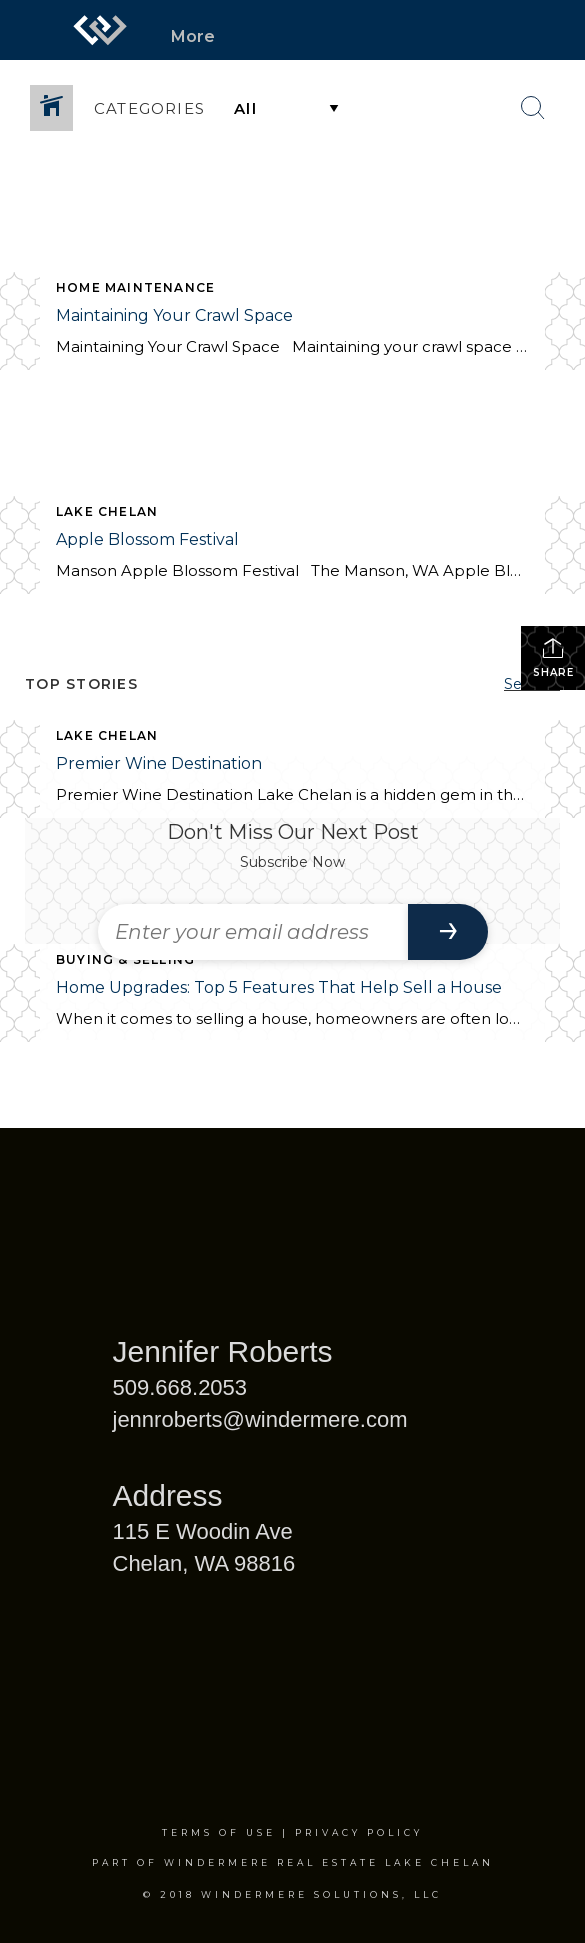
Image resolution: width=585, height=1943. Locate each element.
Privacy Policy (359, 1832)
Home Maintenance (135, 287)
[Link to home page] (100, 30)
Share (553, 657)
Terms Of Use (219, 1832)
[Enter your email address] (253, 932)
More (193, 36)
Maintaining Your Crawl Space (174, 315)
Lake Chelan (107, 511)
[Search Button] (533, 108)
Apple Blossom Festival (147, 539)
